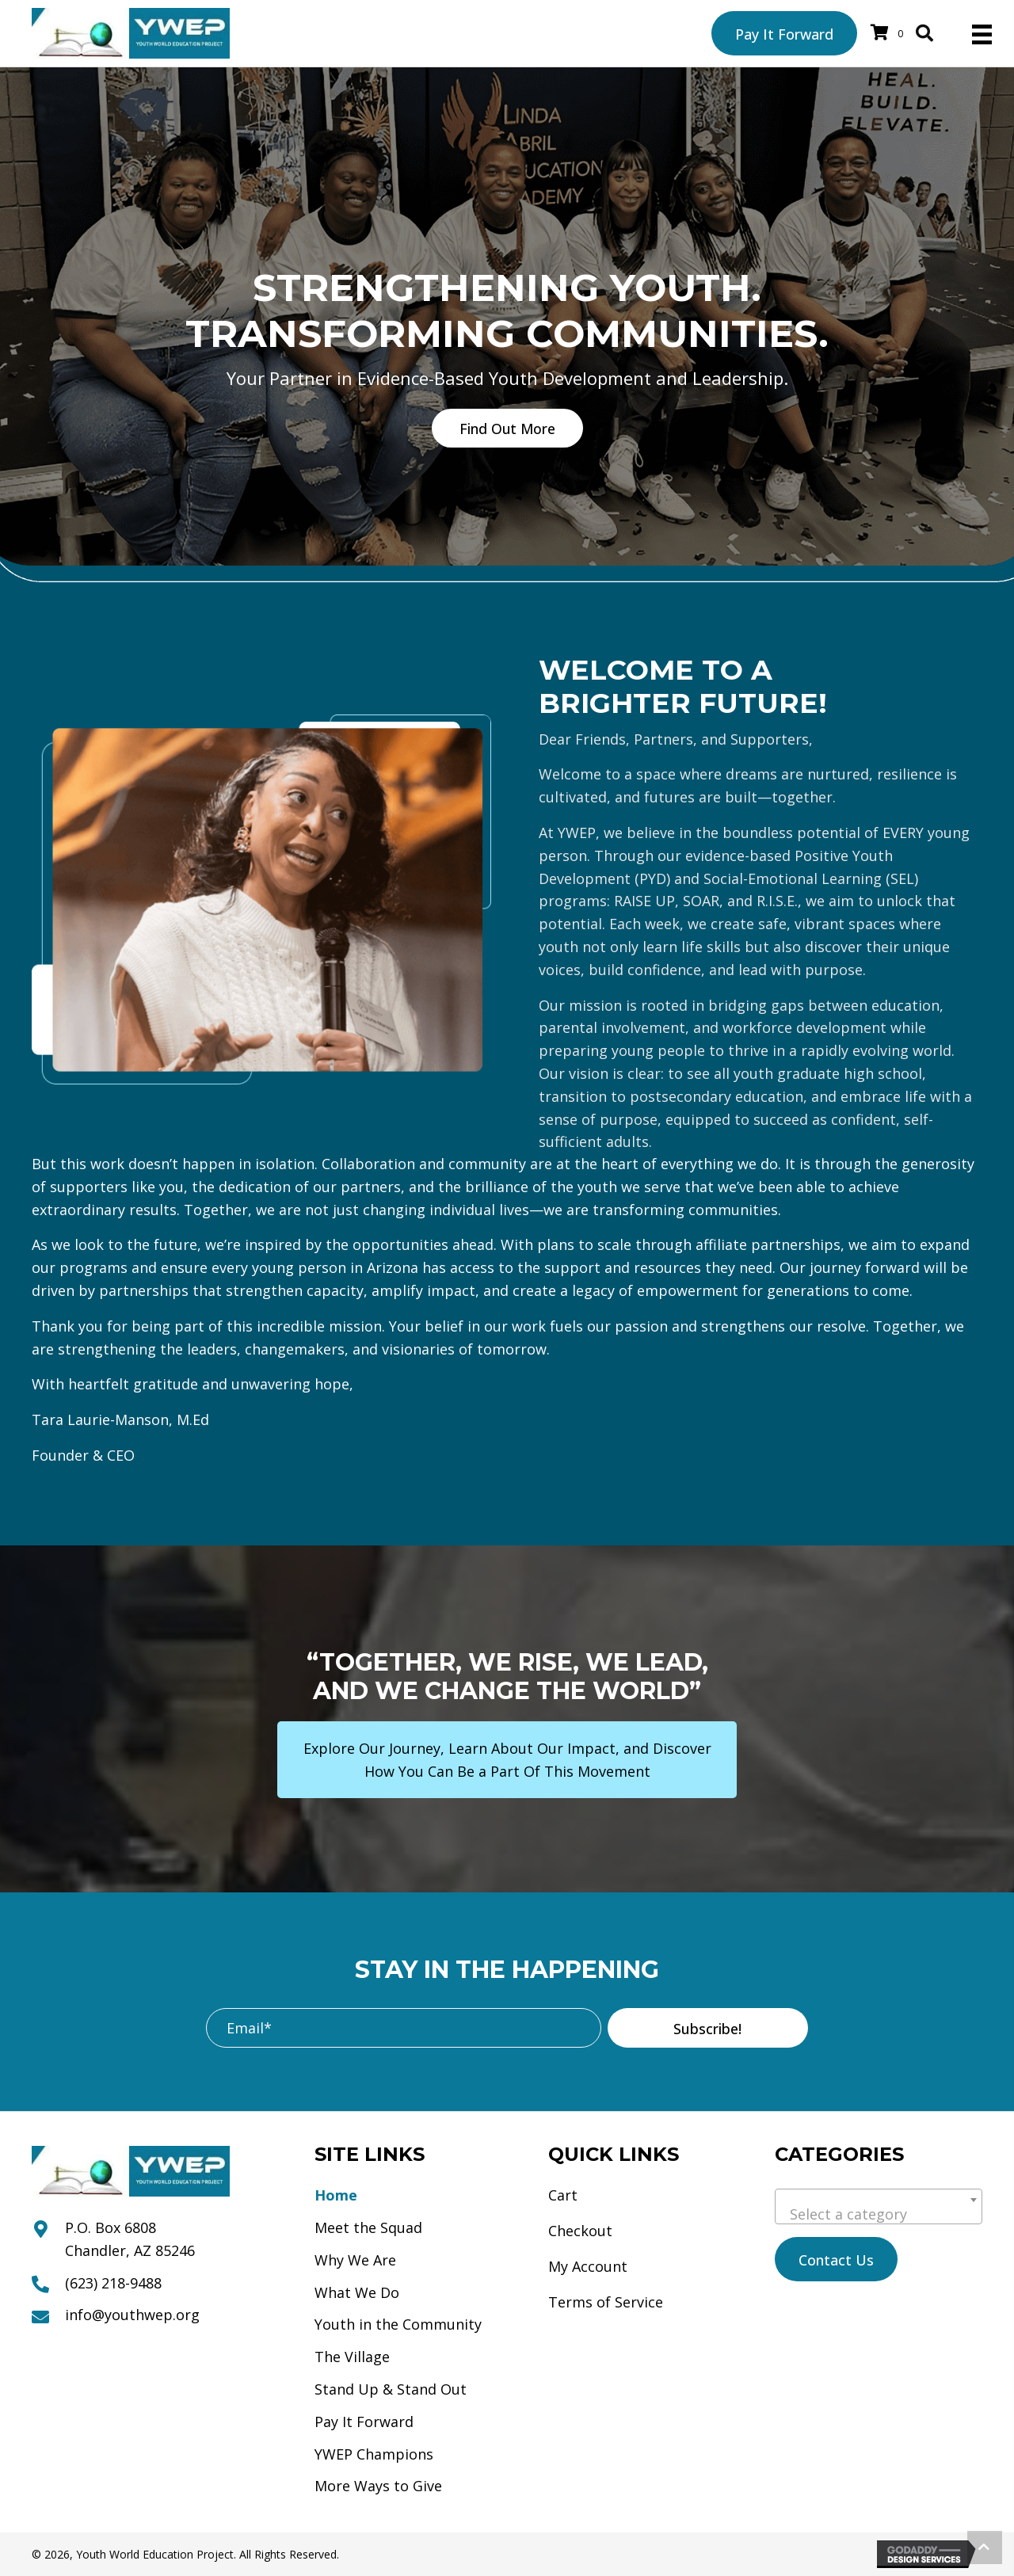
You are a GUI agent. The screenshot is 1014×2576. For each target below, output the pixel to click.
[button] (507, 428)
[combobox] (878, 2206)
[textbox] (878, 2214)
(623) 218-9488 (113, 2282)
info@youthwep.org (132, 2314)
